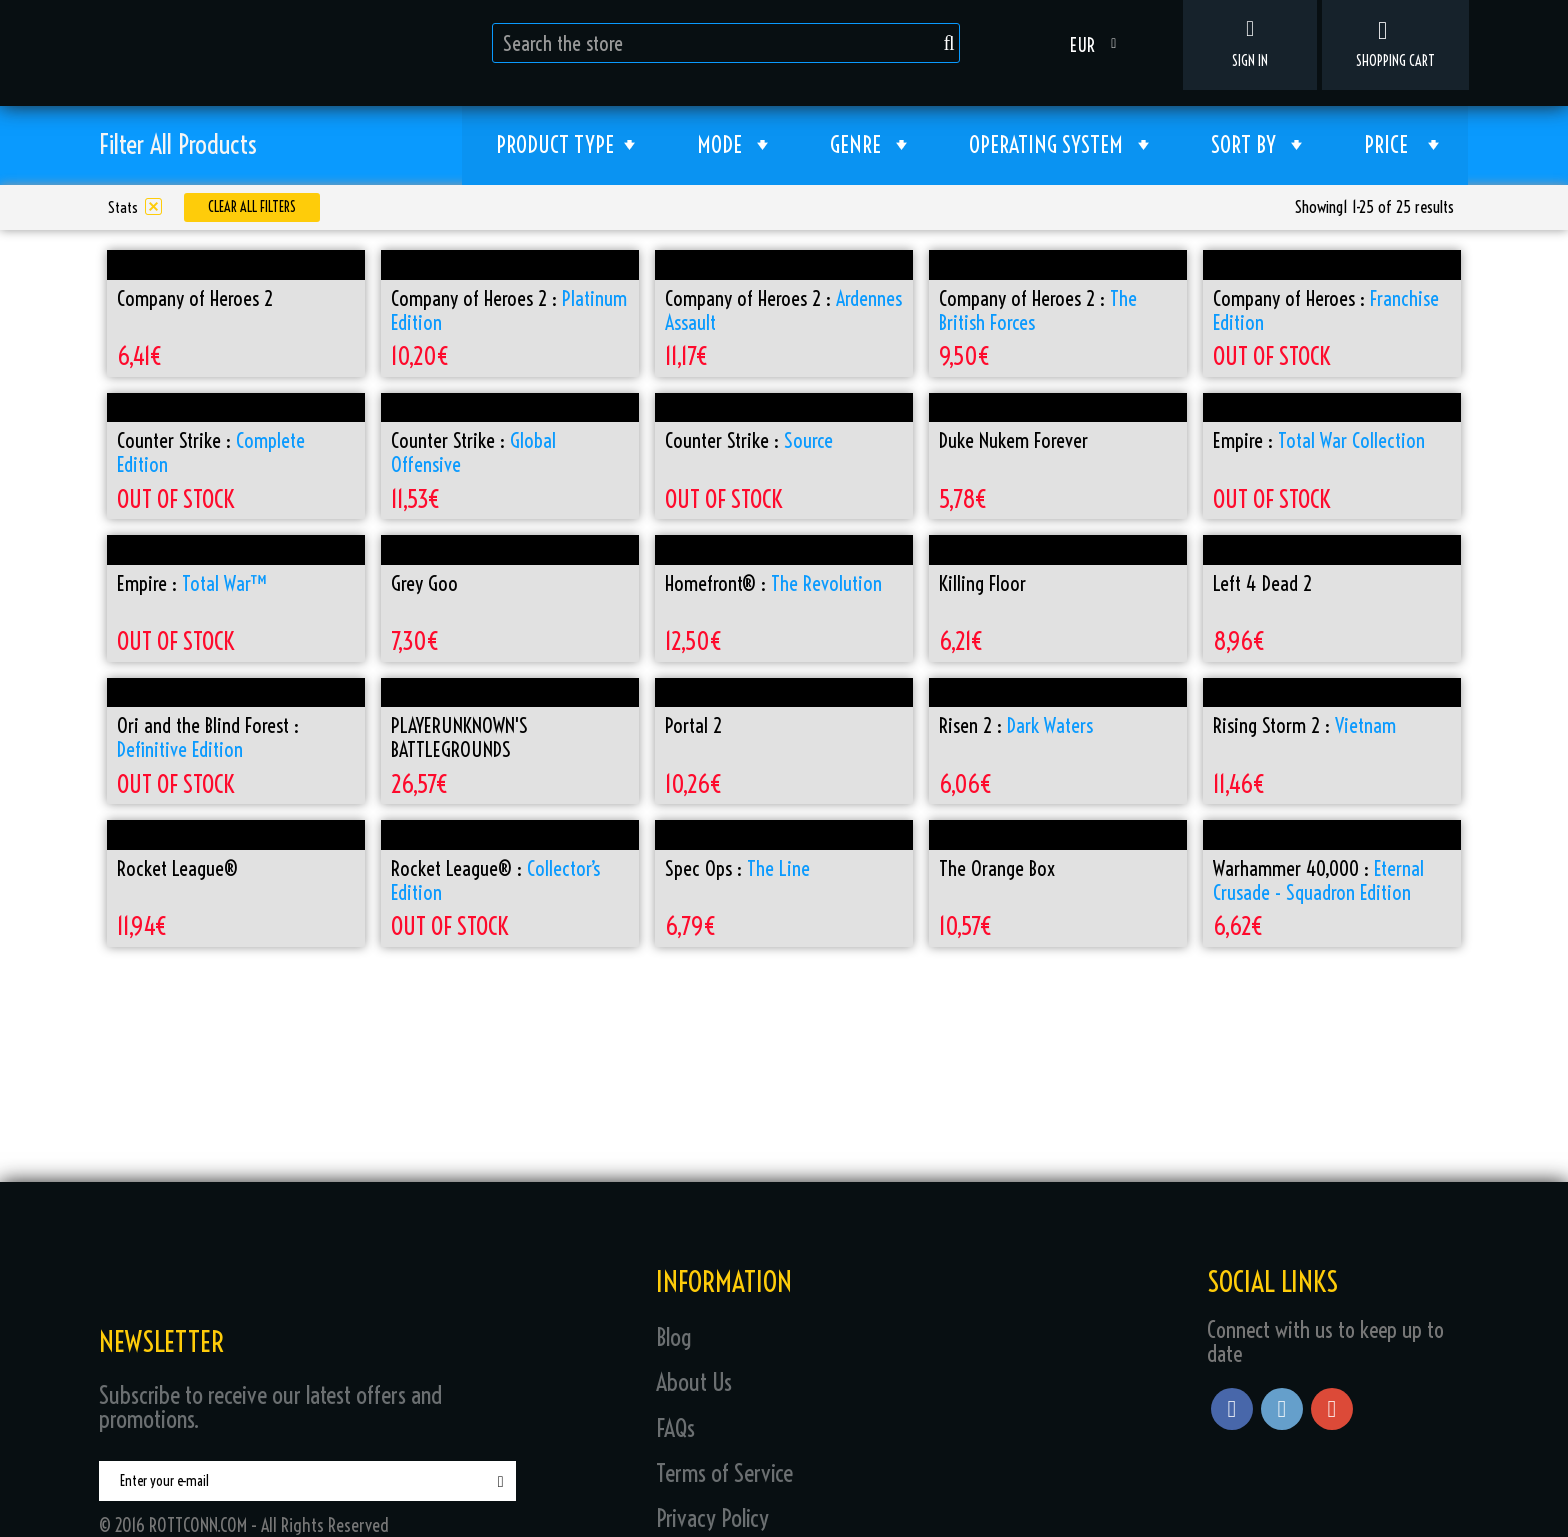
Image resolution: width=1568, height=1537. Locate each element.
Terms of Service (724, 1473)
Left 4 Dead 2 (1262, 584)
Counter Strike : (211, 453)
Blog (674, 1337)
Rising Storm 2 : (1304, 726)
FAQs (675, 1428)
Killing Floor (982, 584)
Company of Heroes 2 (195, 299)
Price (1401, 148)
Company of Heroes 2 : (509, 311)
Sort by (1256, 148)
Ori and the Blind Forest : (208, 738)
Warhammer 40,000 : (1318, 881)
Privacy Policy (712, 1518)
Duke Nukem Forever (1013, 441)
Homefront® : (773, 584)
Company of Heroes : (1326, 311)
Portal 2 (693, 726)
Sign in (1250, 44)
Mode (732, 148)
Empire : (1319, 441)
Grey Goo (424, 584)
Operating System (1059, 148)
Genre (868, 148)
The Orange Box (997, 869)
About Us (694, 1382)
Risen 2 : (1016, 726)
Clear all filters (252, 207)
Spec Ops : (737, 869)
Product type (565, 148)
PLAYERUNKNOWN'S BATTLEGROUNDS (459, 738)
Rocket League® (177, 869)
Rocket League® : (495, 881)
